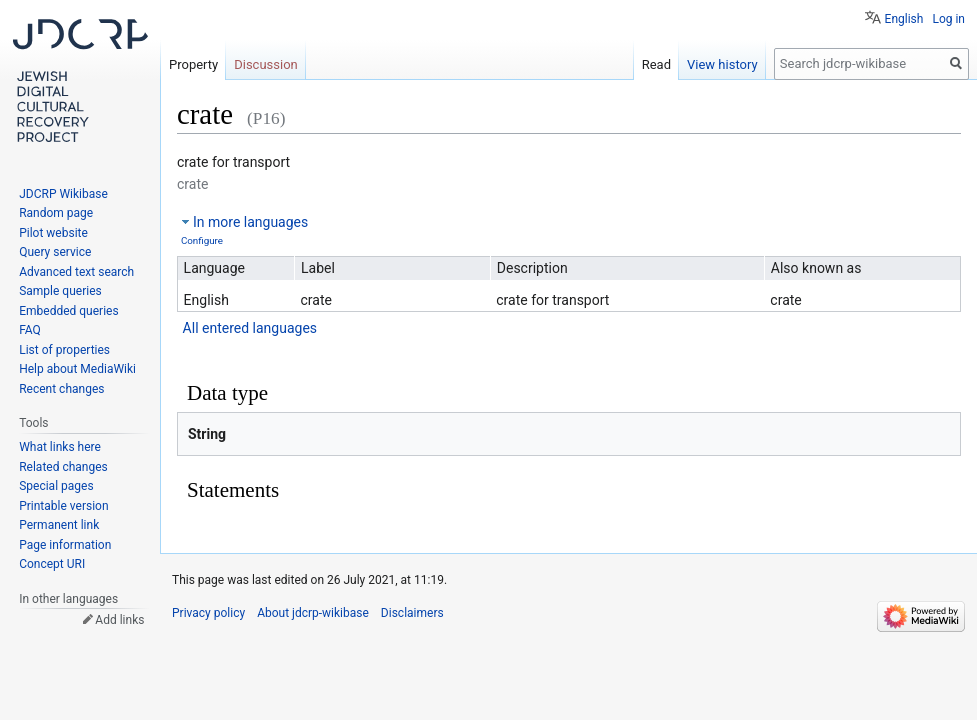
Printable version (63, 506)
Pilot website (53, 233)
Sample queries (60, 291)
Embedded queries (68, 311)
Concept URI (52, 564)
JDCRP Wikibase (63, 194)
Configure (202, 240)
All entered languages (250, 328)
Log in (948, 19)
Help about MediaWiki (77, 369)
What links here (60, 447)
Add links (119, 620)
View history (722, 64)
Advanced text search (76, 272)
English (904, 19)
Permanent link (59, 525)
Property (193, 64)
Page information (65, 545)
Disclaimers (412, 613)
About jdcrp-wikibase (313, 613)
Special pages (56, 486)
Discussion (266, 64)
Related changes (63, 467)
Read (656, 64)
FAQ (30, 330)
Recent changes (61, 389)
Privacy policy (208, 613)
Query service (55, 252)
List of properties (64, 350)
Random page (56, 213)
